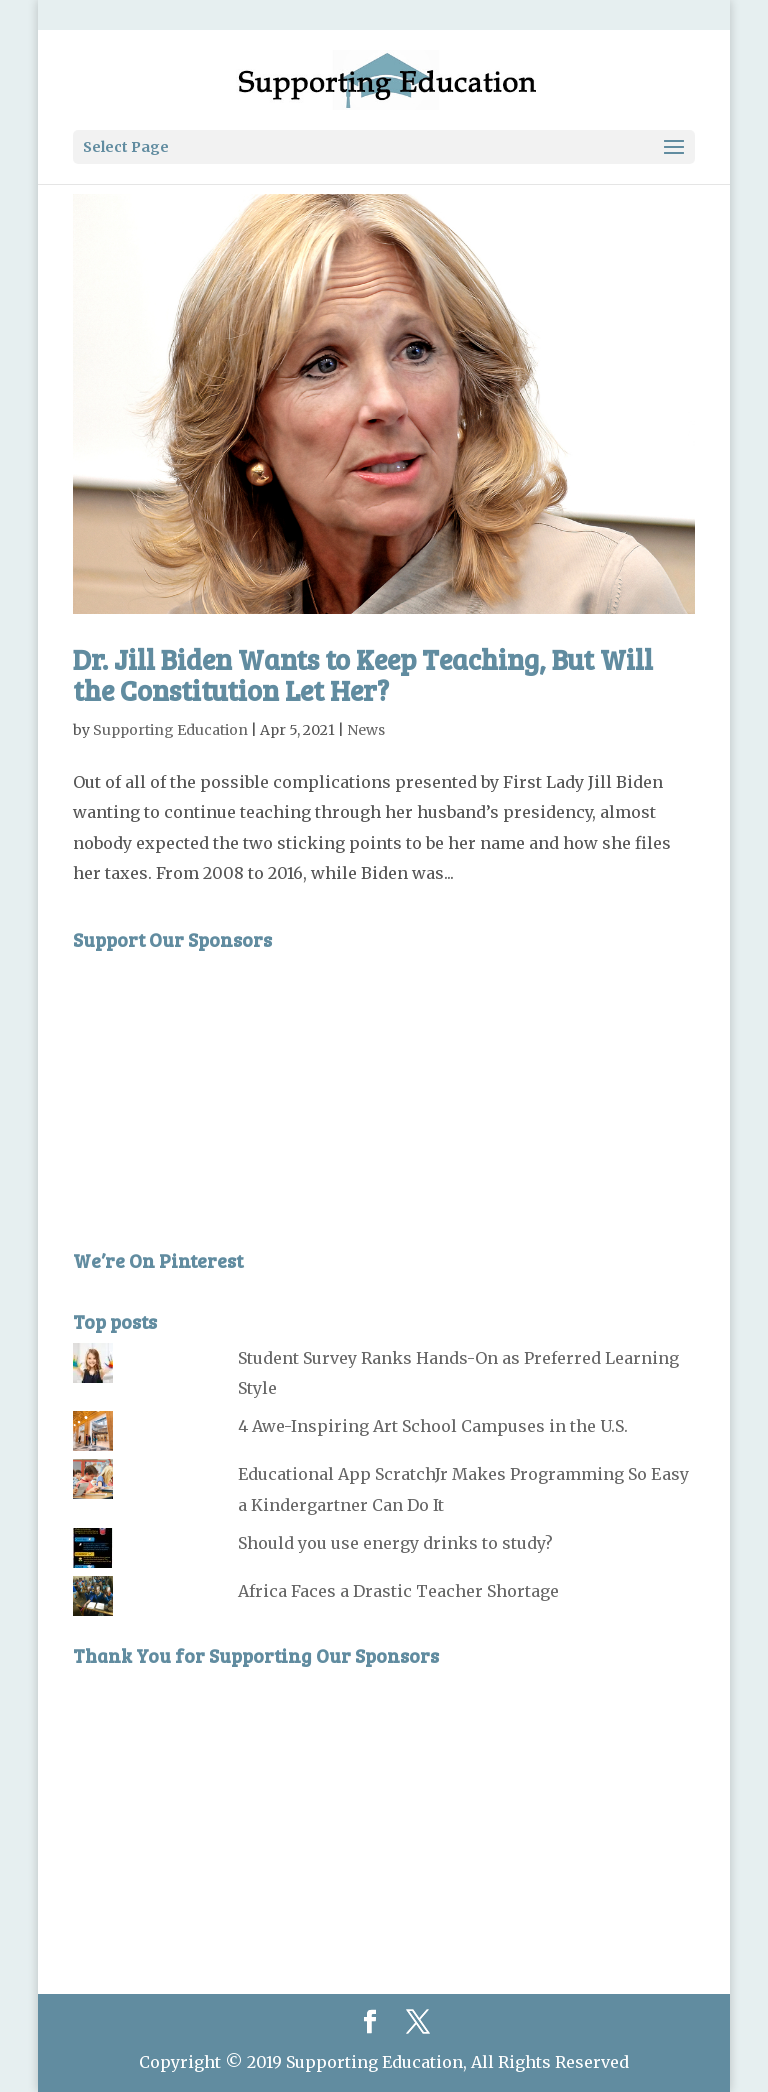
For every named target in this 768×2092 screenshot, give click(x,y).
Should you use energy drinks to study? (395, 1543)
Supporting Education (170, 730)
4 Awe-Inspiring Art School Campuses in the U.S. (433, 1426)
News (366, 730)
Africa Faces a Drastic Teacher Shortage (398, 1591)
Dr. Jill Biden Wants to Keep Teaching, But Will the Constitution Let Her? (363, 674)
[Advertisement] (223, 1086)
